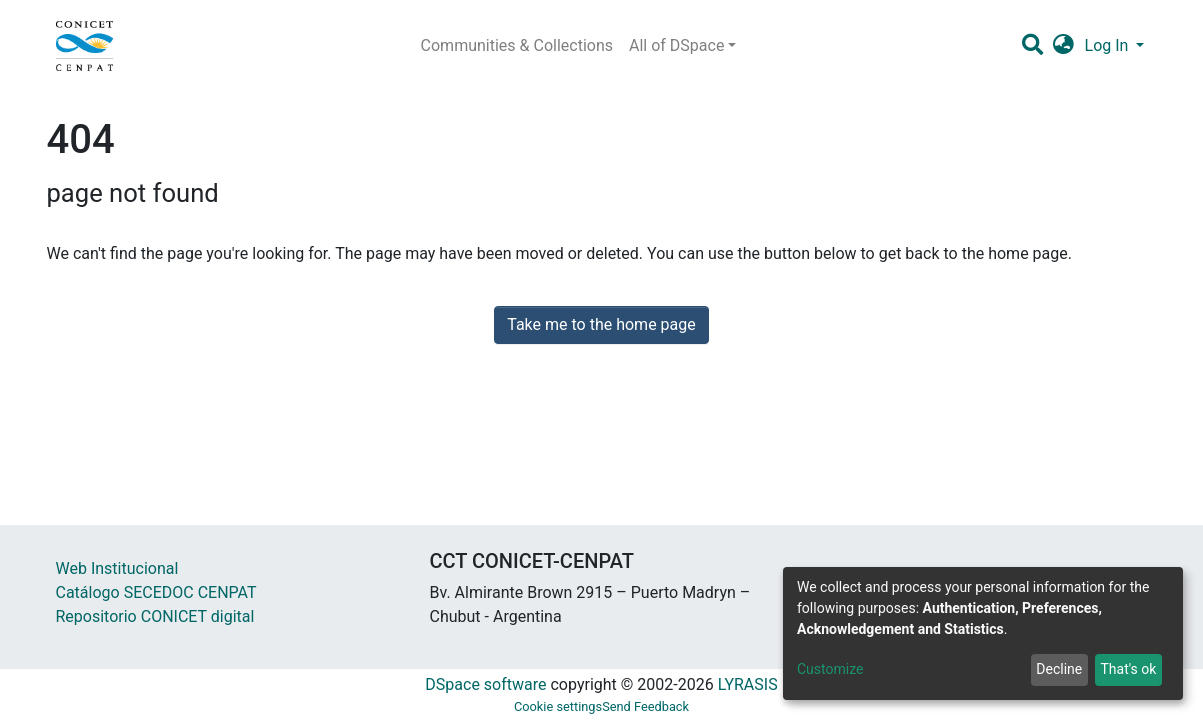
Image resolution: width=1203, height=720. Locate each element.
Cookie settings (558, 706)
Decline (1059, 669)
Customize (830, 669)
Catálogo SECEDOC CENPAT (156, 592)
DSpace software (485, 684)
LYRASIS (748, 684)
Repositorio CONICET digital (155, 616)
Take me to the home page (601, 324)
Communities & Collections (517, 45)
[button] (1063, 46)
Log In (1109, 45)
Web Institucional (117, 568)
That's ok (1128, 669)
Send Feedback (645, 706)
